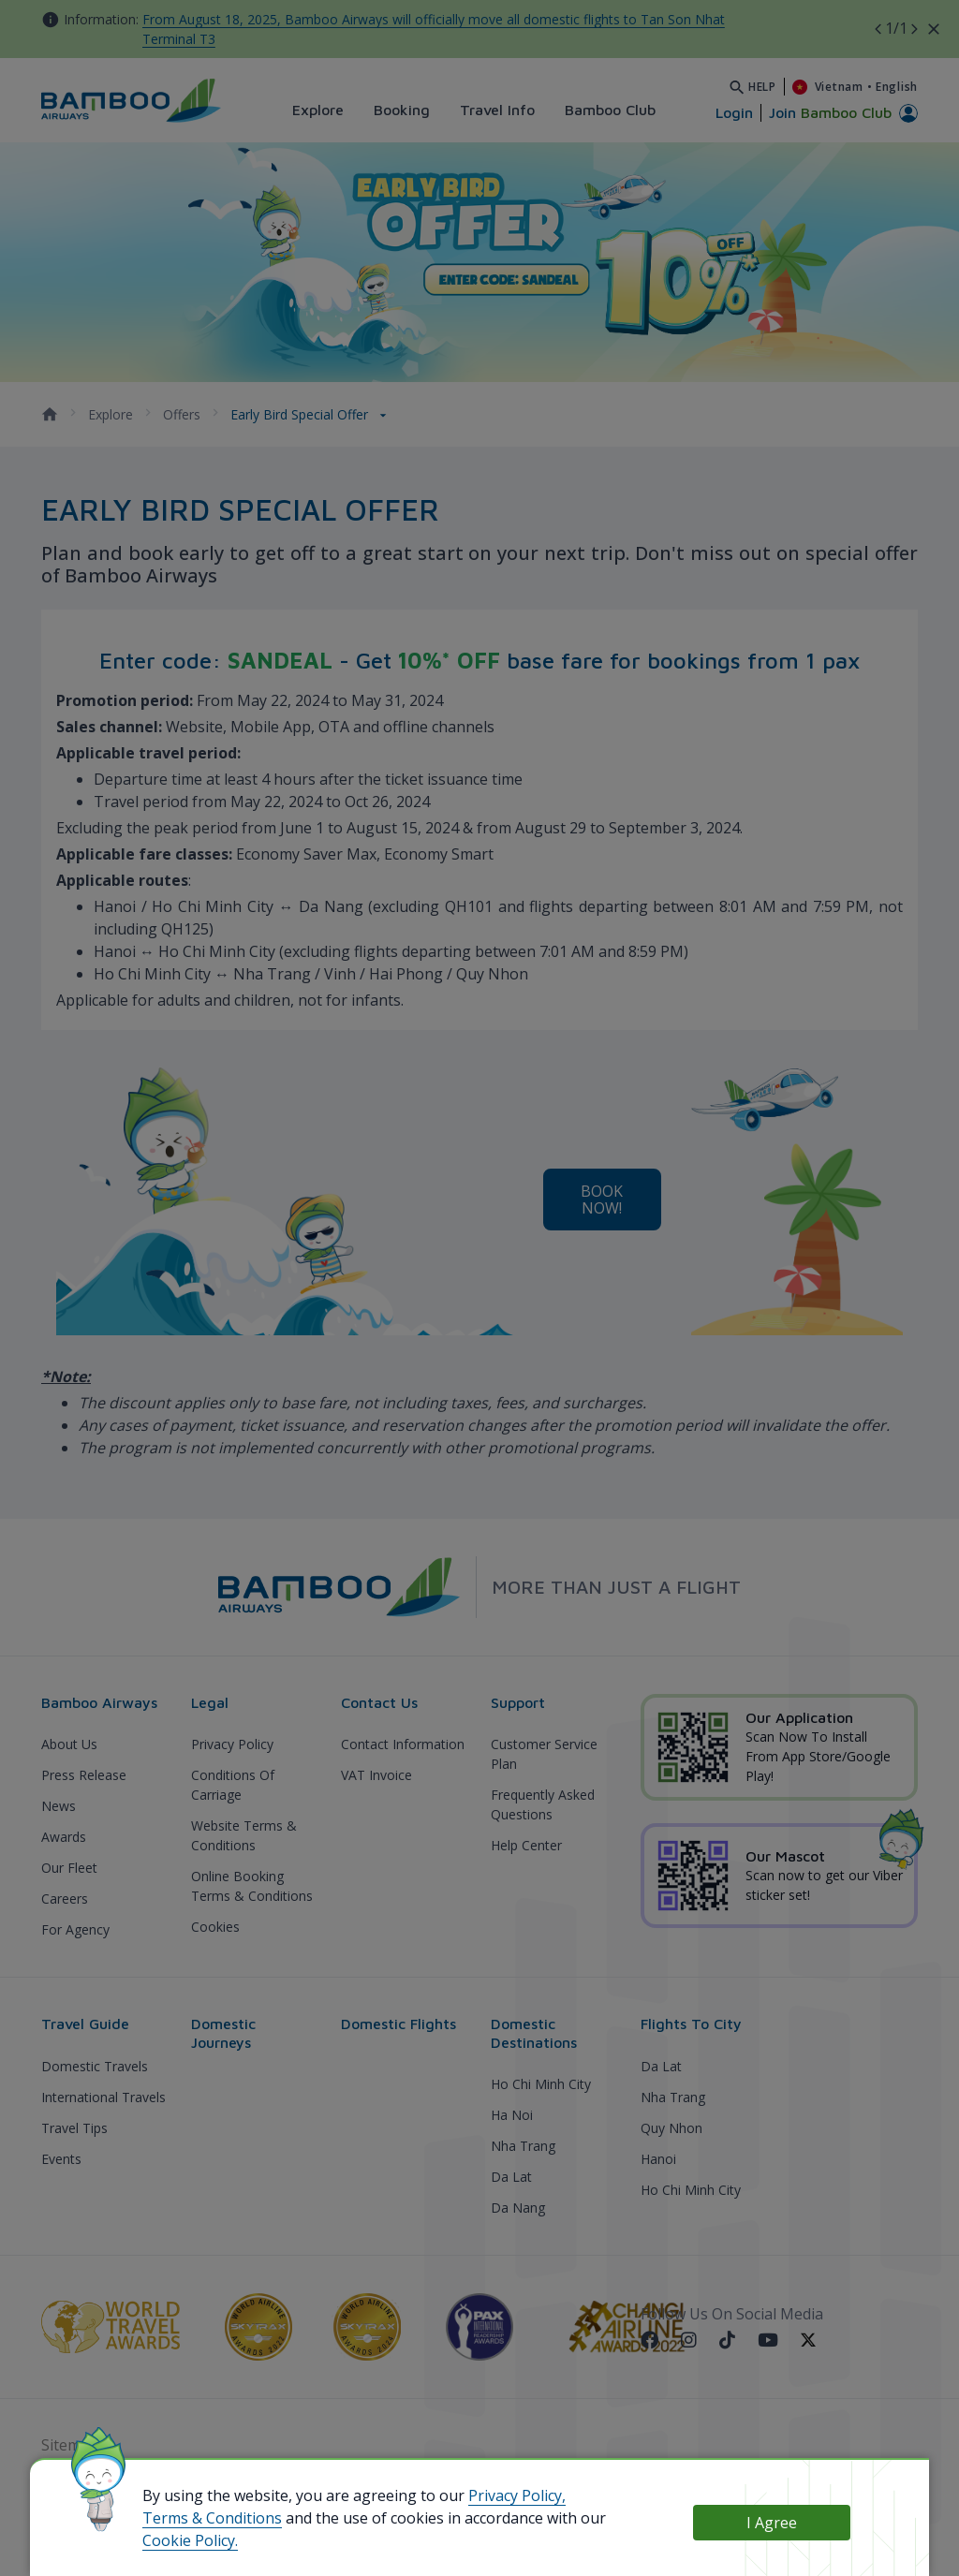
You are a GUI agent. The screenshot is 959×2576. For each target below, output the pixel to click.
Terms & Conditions (212, 2518)
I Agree (771, 2522)
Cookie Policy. (190, 2540)
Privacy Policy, (517, 2495)
